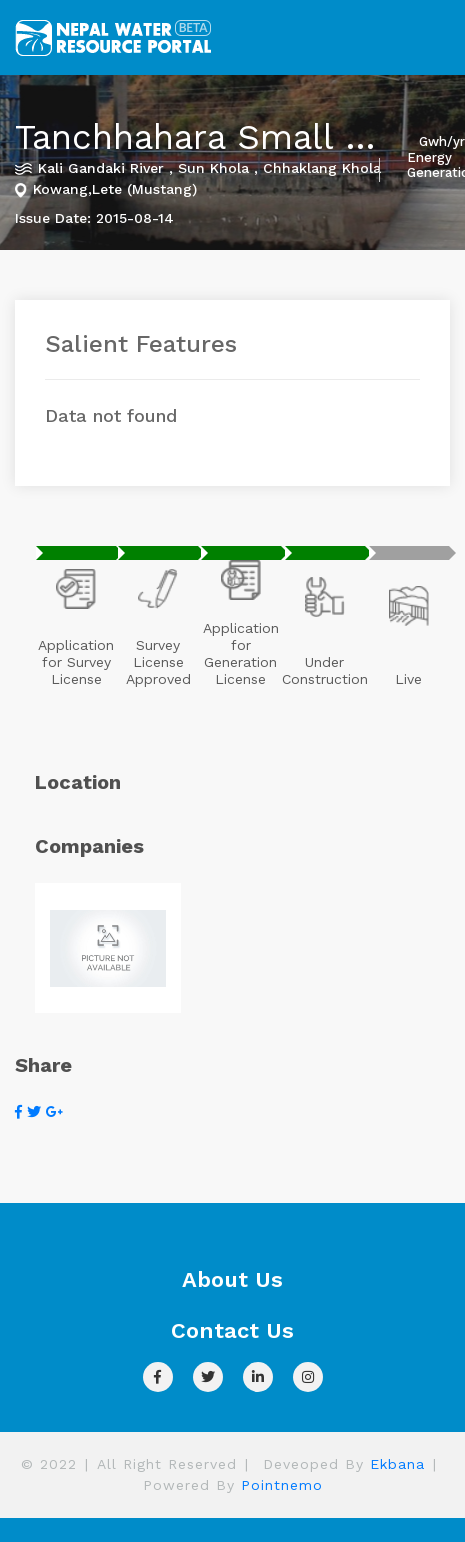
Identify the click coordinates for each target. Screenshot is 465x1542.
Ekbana (397, 1464)
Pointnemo (282, 1485)
